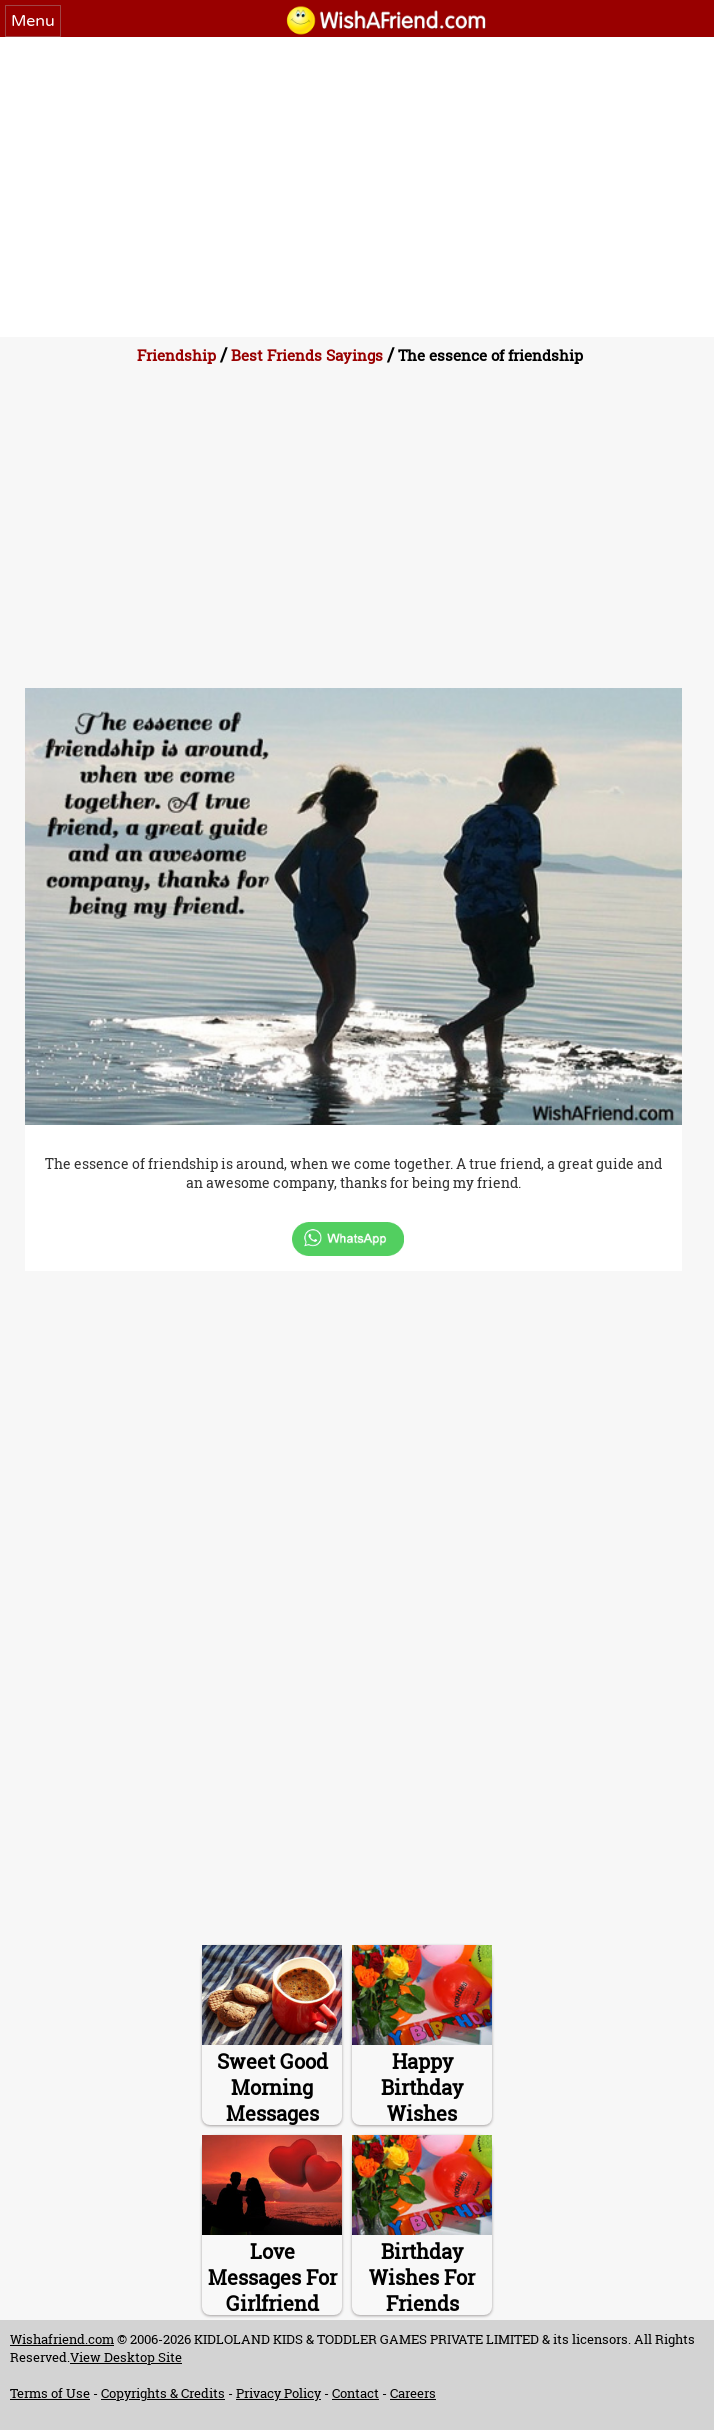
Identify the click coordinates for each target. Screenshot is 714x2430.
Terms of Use (50, 2393)
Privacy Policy (278, 2393)
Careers (413, 2393)
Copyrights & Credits (163, 2393)
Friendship (176, 355)
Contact (355, 2393)
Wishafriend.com (62, 2339)
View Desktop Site (126, 2357)
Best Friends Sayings (307, 355)
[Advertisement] (357, 187)
